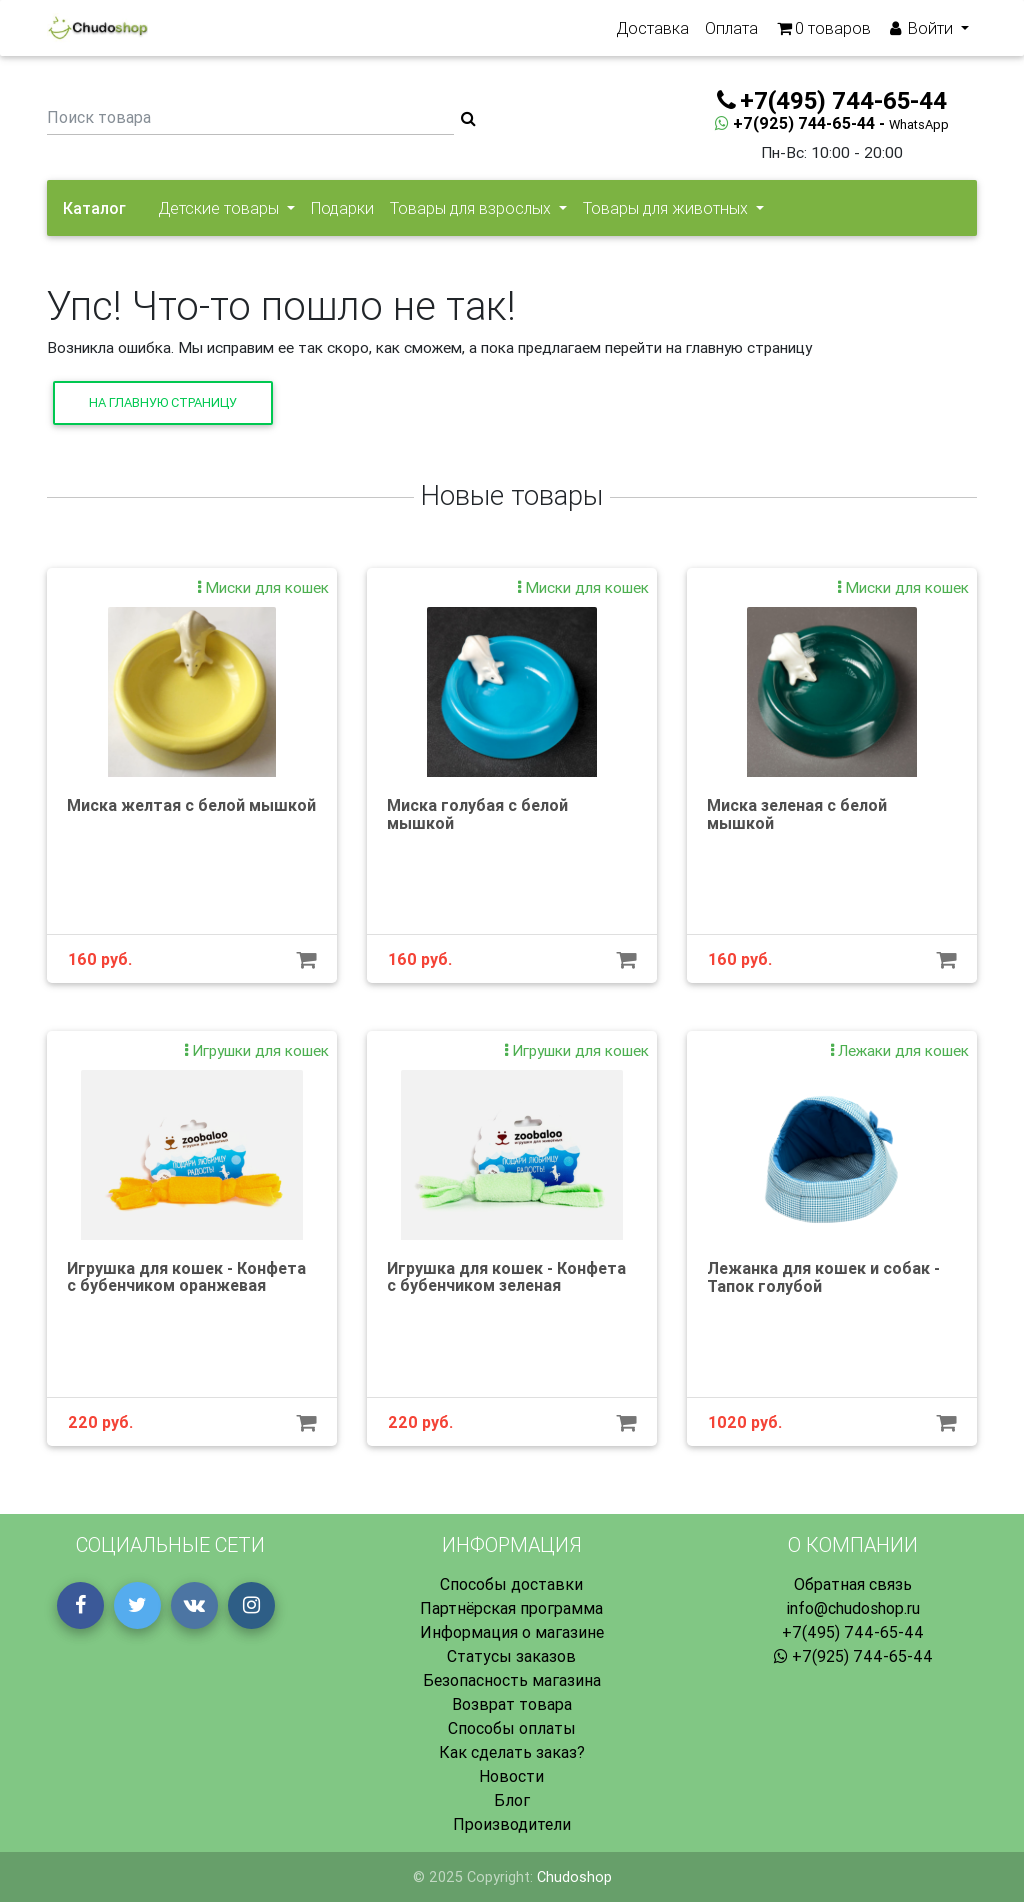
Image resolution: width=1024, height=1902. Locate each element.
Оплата (731, 32)
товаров (822, 32)
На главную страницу (163, 402)
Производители (512, 1824)
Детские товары (220, 208)
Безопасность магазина (512, 1680)
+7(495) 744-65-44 (853, 1632)
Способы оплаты (512, 1728)
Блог (512, 1800)
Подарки (342, 208)
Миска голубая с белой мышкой (477, 814)
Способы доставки (511, 1584)
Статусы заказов (511, 1656)
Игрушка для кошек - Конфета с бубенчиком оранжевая (186, 1277)
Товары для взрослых (472, 208)
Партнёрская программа (511, 1608)
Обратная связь (853, 1584)
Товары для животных (667, 208)
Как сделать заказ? (512, 1752)
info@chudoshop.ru (853, 1608)
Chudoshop (574, 1877)
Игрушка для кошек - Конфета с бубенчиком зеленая (506, 1277)
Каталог (94, 208)
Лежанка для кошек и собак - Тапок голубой (823, 1277)
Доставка (652, 32)
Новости (511, 1776)
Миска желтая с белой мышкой (191, 805)
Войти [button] (922, 32)
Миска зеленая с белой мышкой (797, 814)
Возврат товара (512, 1704)
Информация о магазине (512, 1632)
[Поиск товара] (250, 118)
